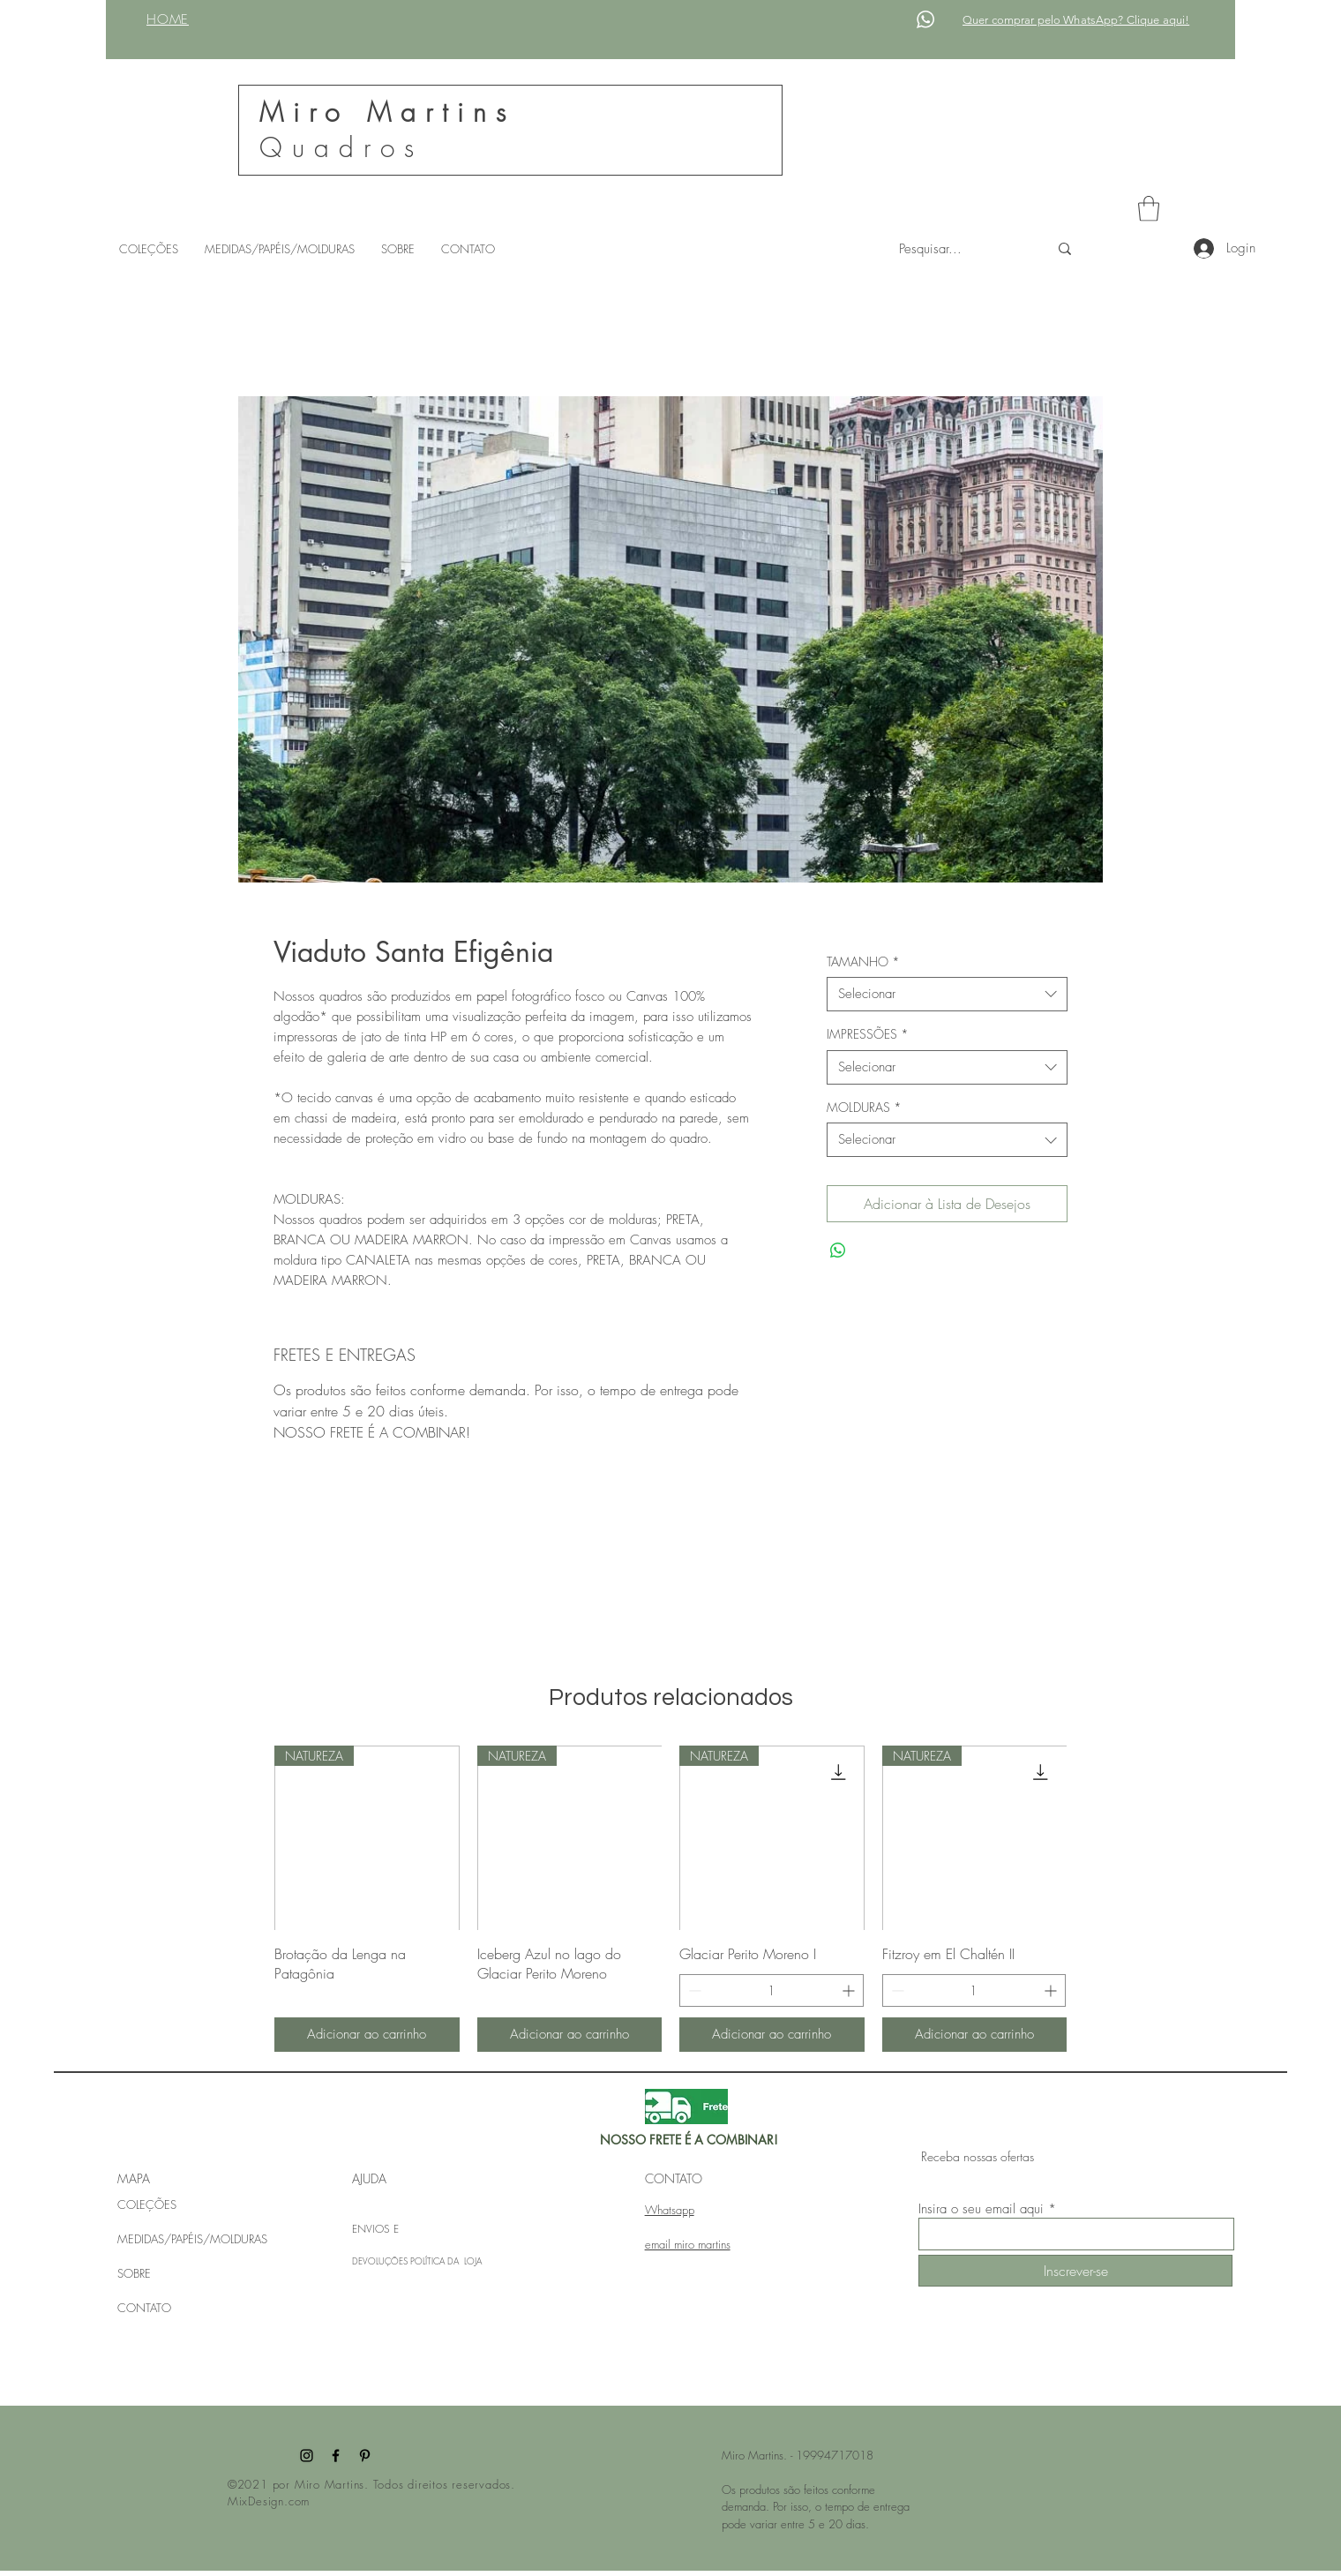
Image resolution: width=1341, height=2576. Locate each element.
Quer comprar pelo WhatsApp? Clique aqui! (1076, 19)
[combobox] (947, 994)
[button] (1148, 209)
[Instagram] (306, 2455)
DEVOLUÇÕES (381, 2261)
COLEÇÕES (146, 2204)
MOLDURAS (864, 1107)
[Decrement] (693, 1990)
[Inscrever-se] (1075, 2271)
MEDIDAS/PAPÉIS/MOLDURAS (192, 2239)
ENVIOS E (375, 2228)
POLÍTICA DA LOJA (446, 2261)
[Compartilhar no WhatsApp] (838, 1250)
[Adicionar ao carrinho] (367, 2034)
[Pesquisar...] (960, 249)
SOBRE (134, 2273)
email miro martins (687, 2244)
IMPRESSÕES (868, 1033)
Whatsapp (669, 2210)
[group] (670, 1899)
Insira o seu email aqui (981, 2209)
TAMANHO (863, 961)
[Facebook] (335, 2455)
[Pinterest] (364, 2455)
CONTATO (144, 2308)
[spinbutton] (771, 1990)
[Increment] (850, 1990)
